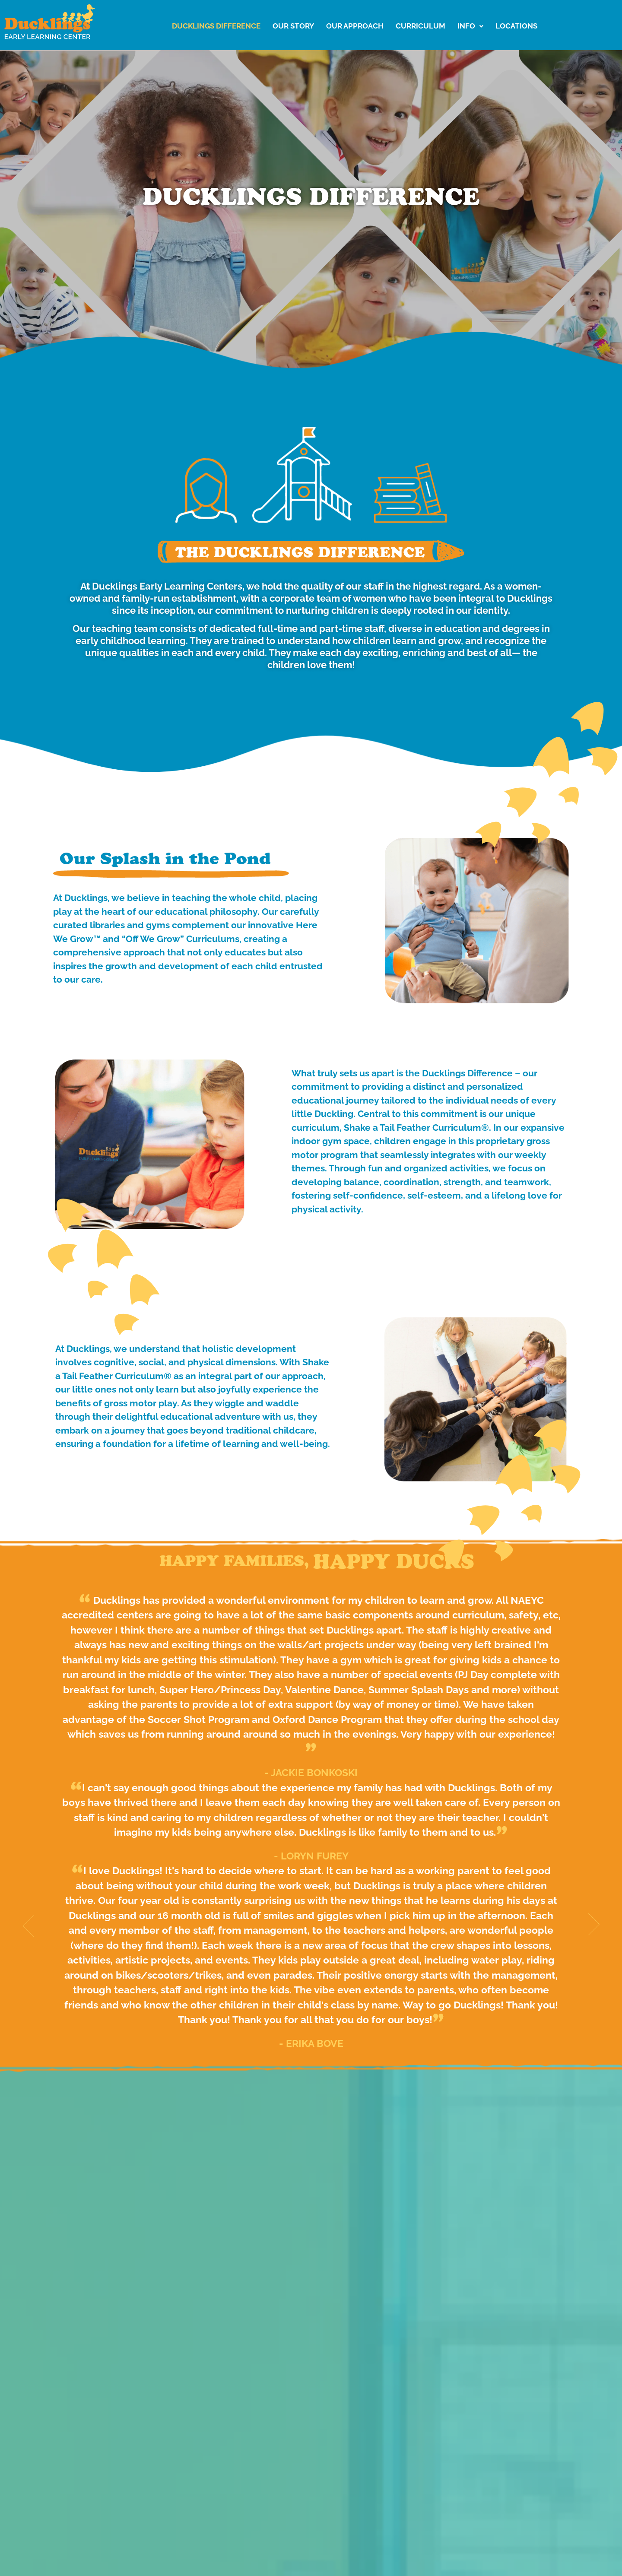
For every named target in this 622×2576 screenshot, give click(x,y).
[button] (470, 26)
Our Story (293, 26)
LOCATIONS (516, 26)
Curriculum (420, 26)
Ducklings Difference (216, 26)
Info (470, 26)
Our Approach (355, 26)
